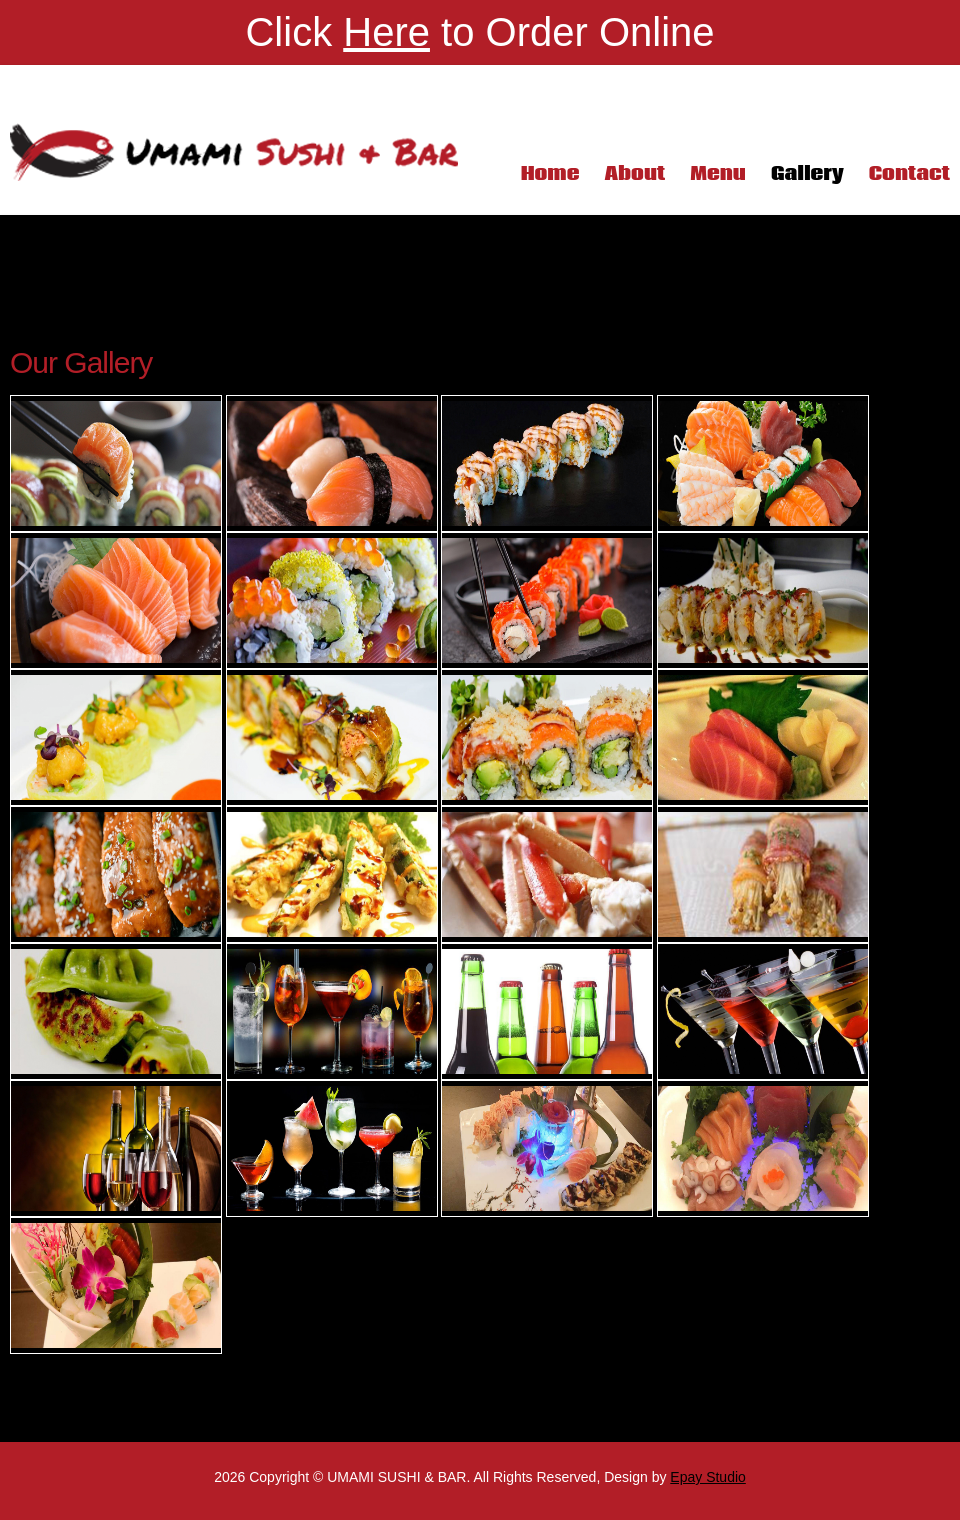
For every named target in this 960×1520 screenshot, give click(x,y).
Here (386, 32)
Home (550, 174)
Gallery (807, 174)
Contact (909, 174)
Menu (718, 174)
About (634, 174)
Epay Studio (708, 1477)
